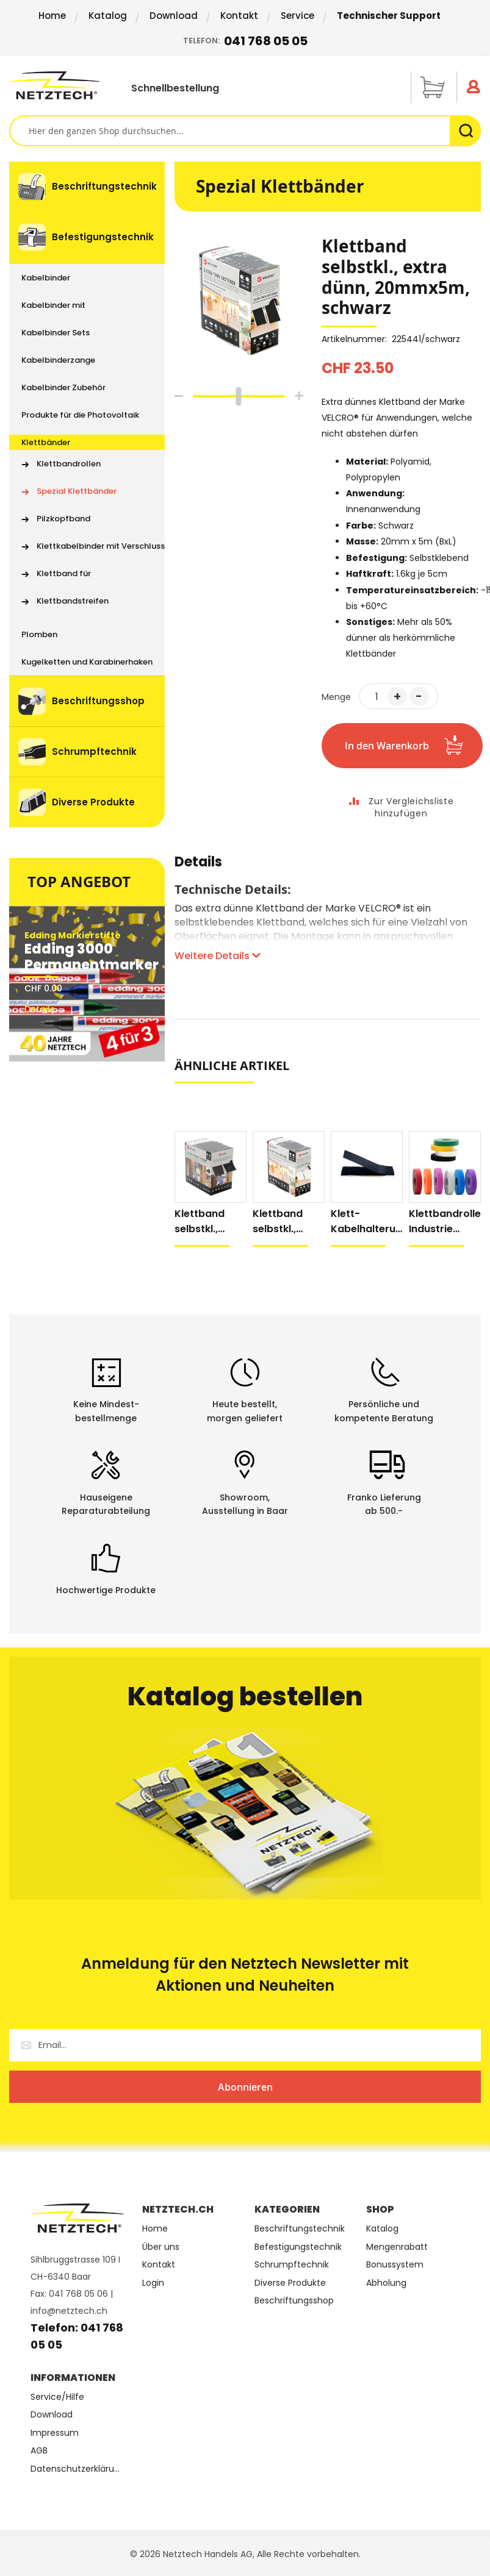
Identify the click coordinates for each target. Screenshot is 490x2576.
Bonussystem (394, 2265)
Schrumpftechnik (291, 2265)
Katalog (107, 15)
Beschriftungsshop (294, 2301)
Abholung (386, 2283)
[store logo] (56, 85)
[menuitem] (87, 187)
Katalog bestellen (245, 1696)
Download (174, 15)
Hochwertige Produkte (106, 1590)
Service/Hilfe (57, 2397)
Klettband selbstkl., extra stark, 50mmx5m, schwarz (203, 1221)
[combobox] (245, 130)
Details (198, 863)
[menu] (87, 494)
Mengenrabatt (397, 2247)
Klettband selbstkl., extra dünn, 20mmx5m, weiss (281, 1221)
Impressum (55, 2433)
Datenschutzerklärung (77, 2469)
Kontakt (239, 15)
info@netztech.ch (69, 2311)
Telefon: (245, 41)
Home (52, 15)
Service (297, 15)
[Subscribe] (245, 2087)
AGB (39, 2450)
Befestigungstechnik (298, 2247)
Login (153, 2283)
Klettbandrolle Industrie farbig (445, 1221)
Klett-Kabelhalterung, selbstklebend (366, 1221)
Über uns (160, 2247)
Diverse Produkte (290, 2283)
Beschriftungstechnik (299, 2229)
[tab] (198, 868)
